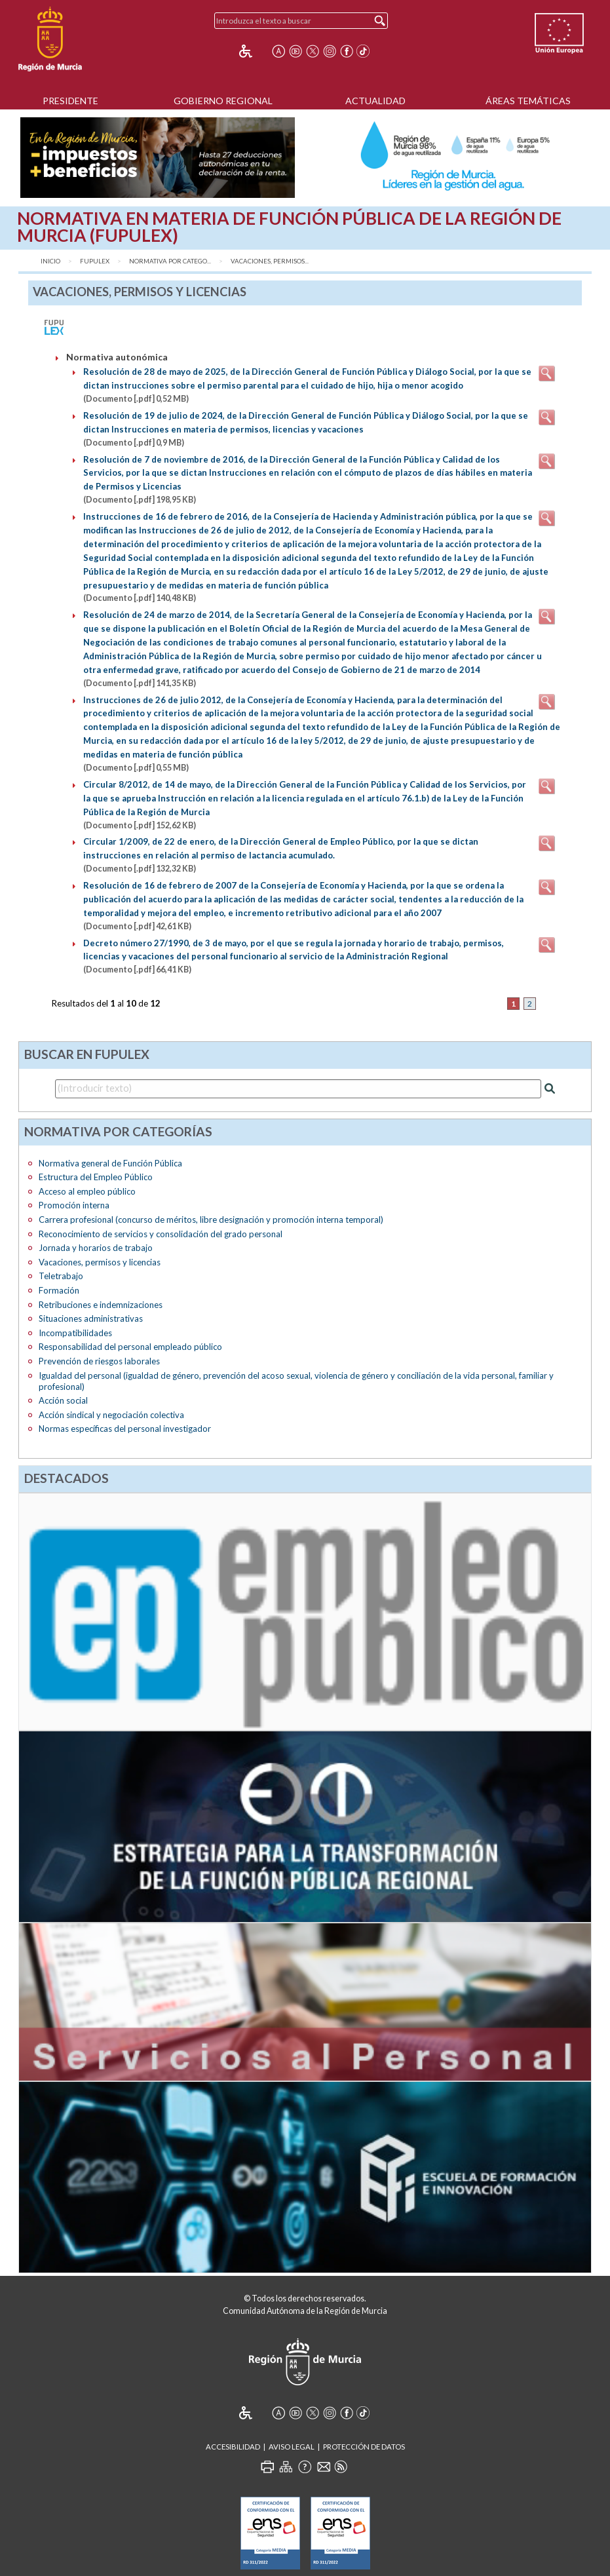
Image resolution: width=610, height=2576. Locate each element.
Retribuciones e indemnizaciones (100, 1304)
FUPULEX (94, 261)
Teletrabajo (61, 1276)
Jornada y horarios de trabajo (96, 1247)
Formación (59, 1290)
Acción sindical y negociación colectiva (111, 1415)
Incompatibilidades (75, 1333)
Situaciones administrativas (91, 1318)
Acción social (63, 1400)
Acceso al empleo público (87, 1191)
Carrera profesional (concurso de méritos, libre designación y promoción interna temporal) (211, 1219)
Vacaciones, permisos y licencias (100, 1262)
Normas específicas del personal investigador (125, 1428)
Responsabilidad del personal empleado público (130, 1346)
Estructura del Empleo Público (96, 1177)
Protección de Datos (364, 2446)
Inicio (50, 261)
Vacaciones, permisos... (270, 261)
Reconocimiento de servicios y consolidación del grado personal (160, 1234)
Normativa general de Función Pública (110, 1163)
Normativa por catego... (170, 261)
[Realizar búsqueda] (549, 1088)
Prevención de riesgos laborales (99, 1361)
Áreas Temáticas (528, 100)
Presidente (70, 100)
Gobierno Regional (223, 100)
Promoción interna (74, 1205)
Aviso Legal (292, 2446)
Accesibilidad (233, 2446)
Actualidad (375, 100)
